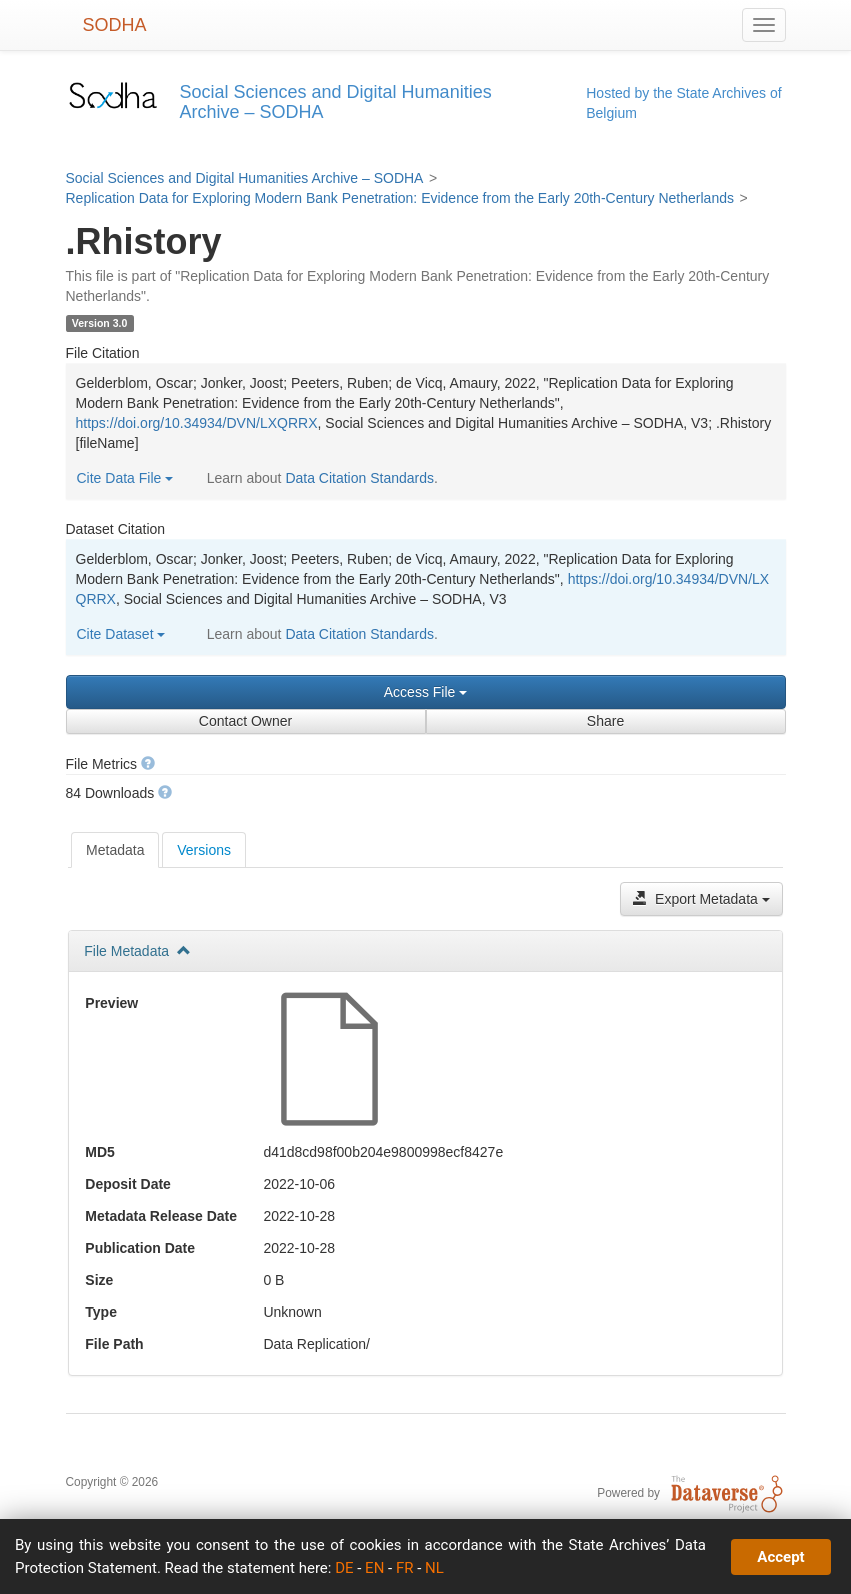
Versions (204, 850)
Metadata (115, 850)
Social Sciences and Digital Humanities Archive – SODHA (245, 178)
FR (405, 1568)
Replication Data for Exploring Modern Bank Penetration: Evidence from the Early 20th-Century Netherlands (400, 198)
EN (374, 1568)
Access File (425, 692)
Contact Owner (245, 721)
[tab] (115, 850)
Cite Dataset (121, 634)
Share (605, 721)
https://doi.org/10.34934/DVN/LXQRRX (197, 423)
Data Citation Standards (359, 478)
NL (434, 1568)
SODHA (115, 25)
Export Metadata (701, 899)
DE (344, 1568)
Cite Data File (125, 478)
